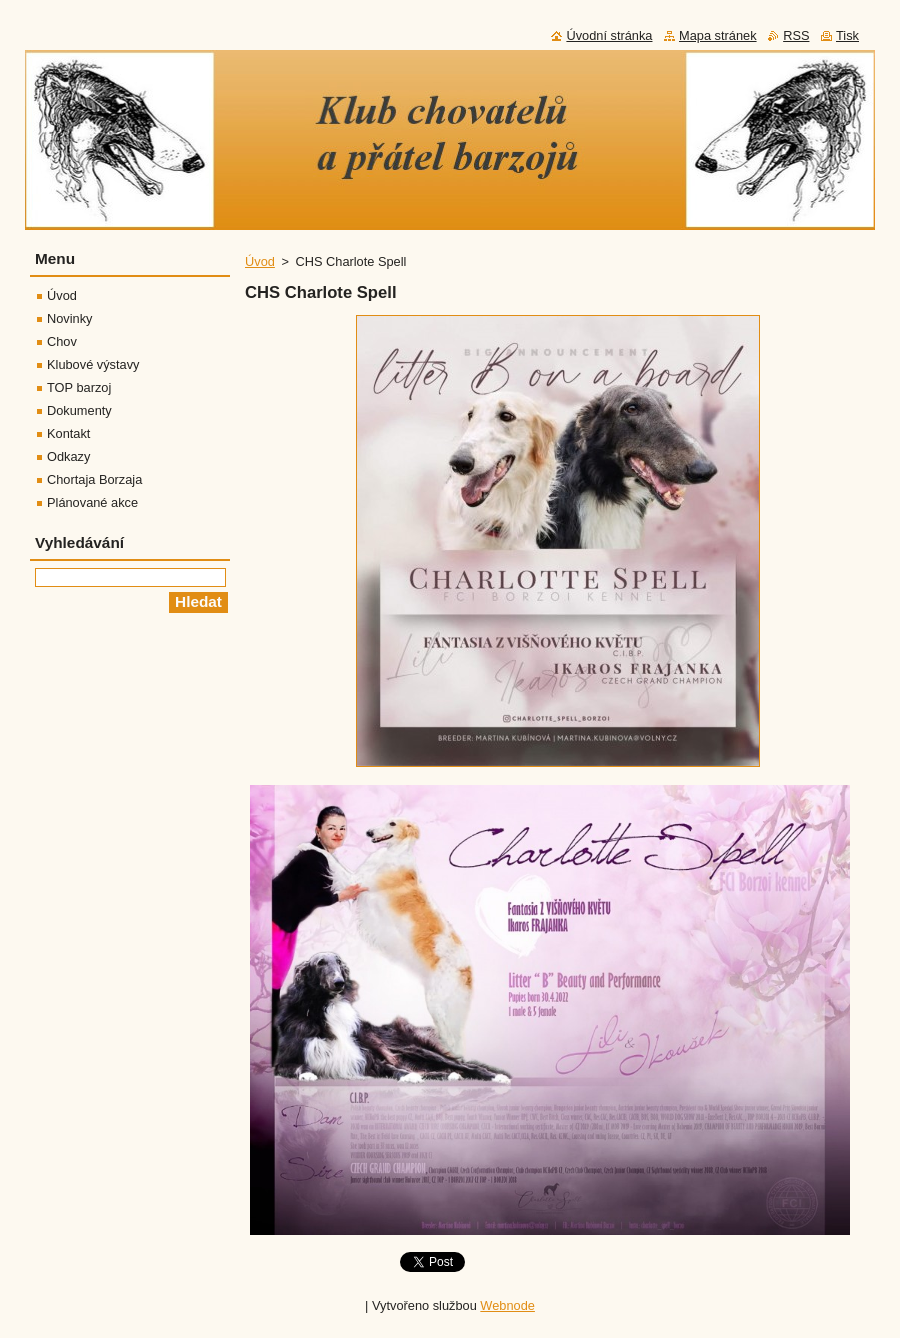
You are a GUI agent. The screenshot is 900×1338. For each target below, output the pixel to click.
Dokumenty (79, 410)
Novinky (70, 318)
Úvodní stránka (609, 35)
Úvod (260, 261)
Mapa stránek (718, 35)
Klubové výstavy (93, 364)
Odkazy (68, 456)
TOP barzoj (79, 387)
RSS (796, 35)
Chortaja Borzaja (94, 479)
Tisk (847, 35)
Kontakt (68, 433)
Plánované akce (92, 502)
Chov (62, 341)
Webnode (507, 1305)
